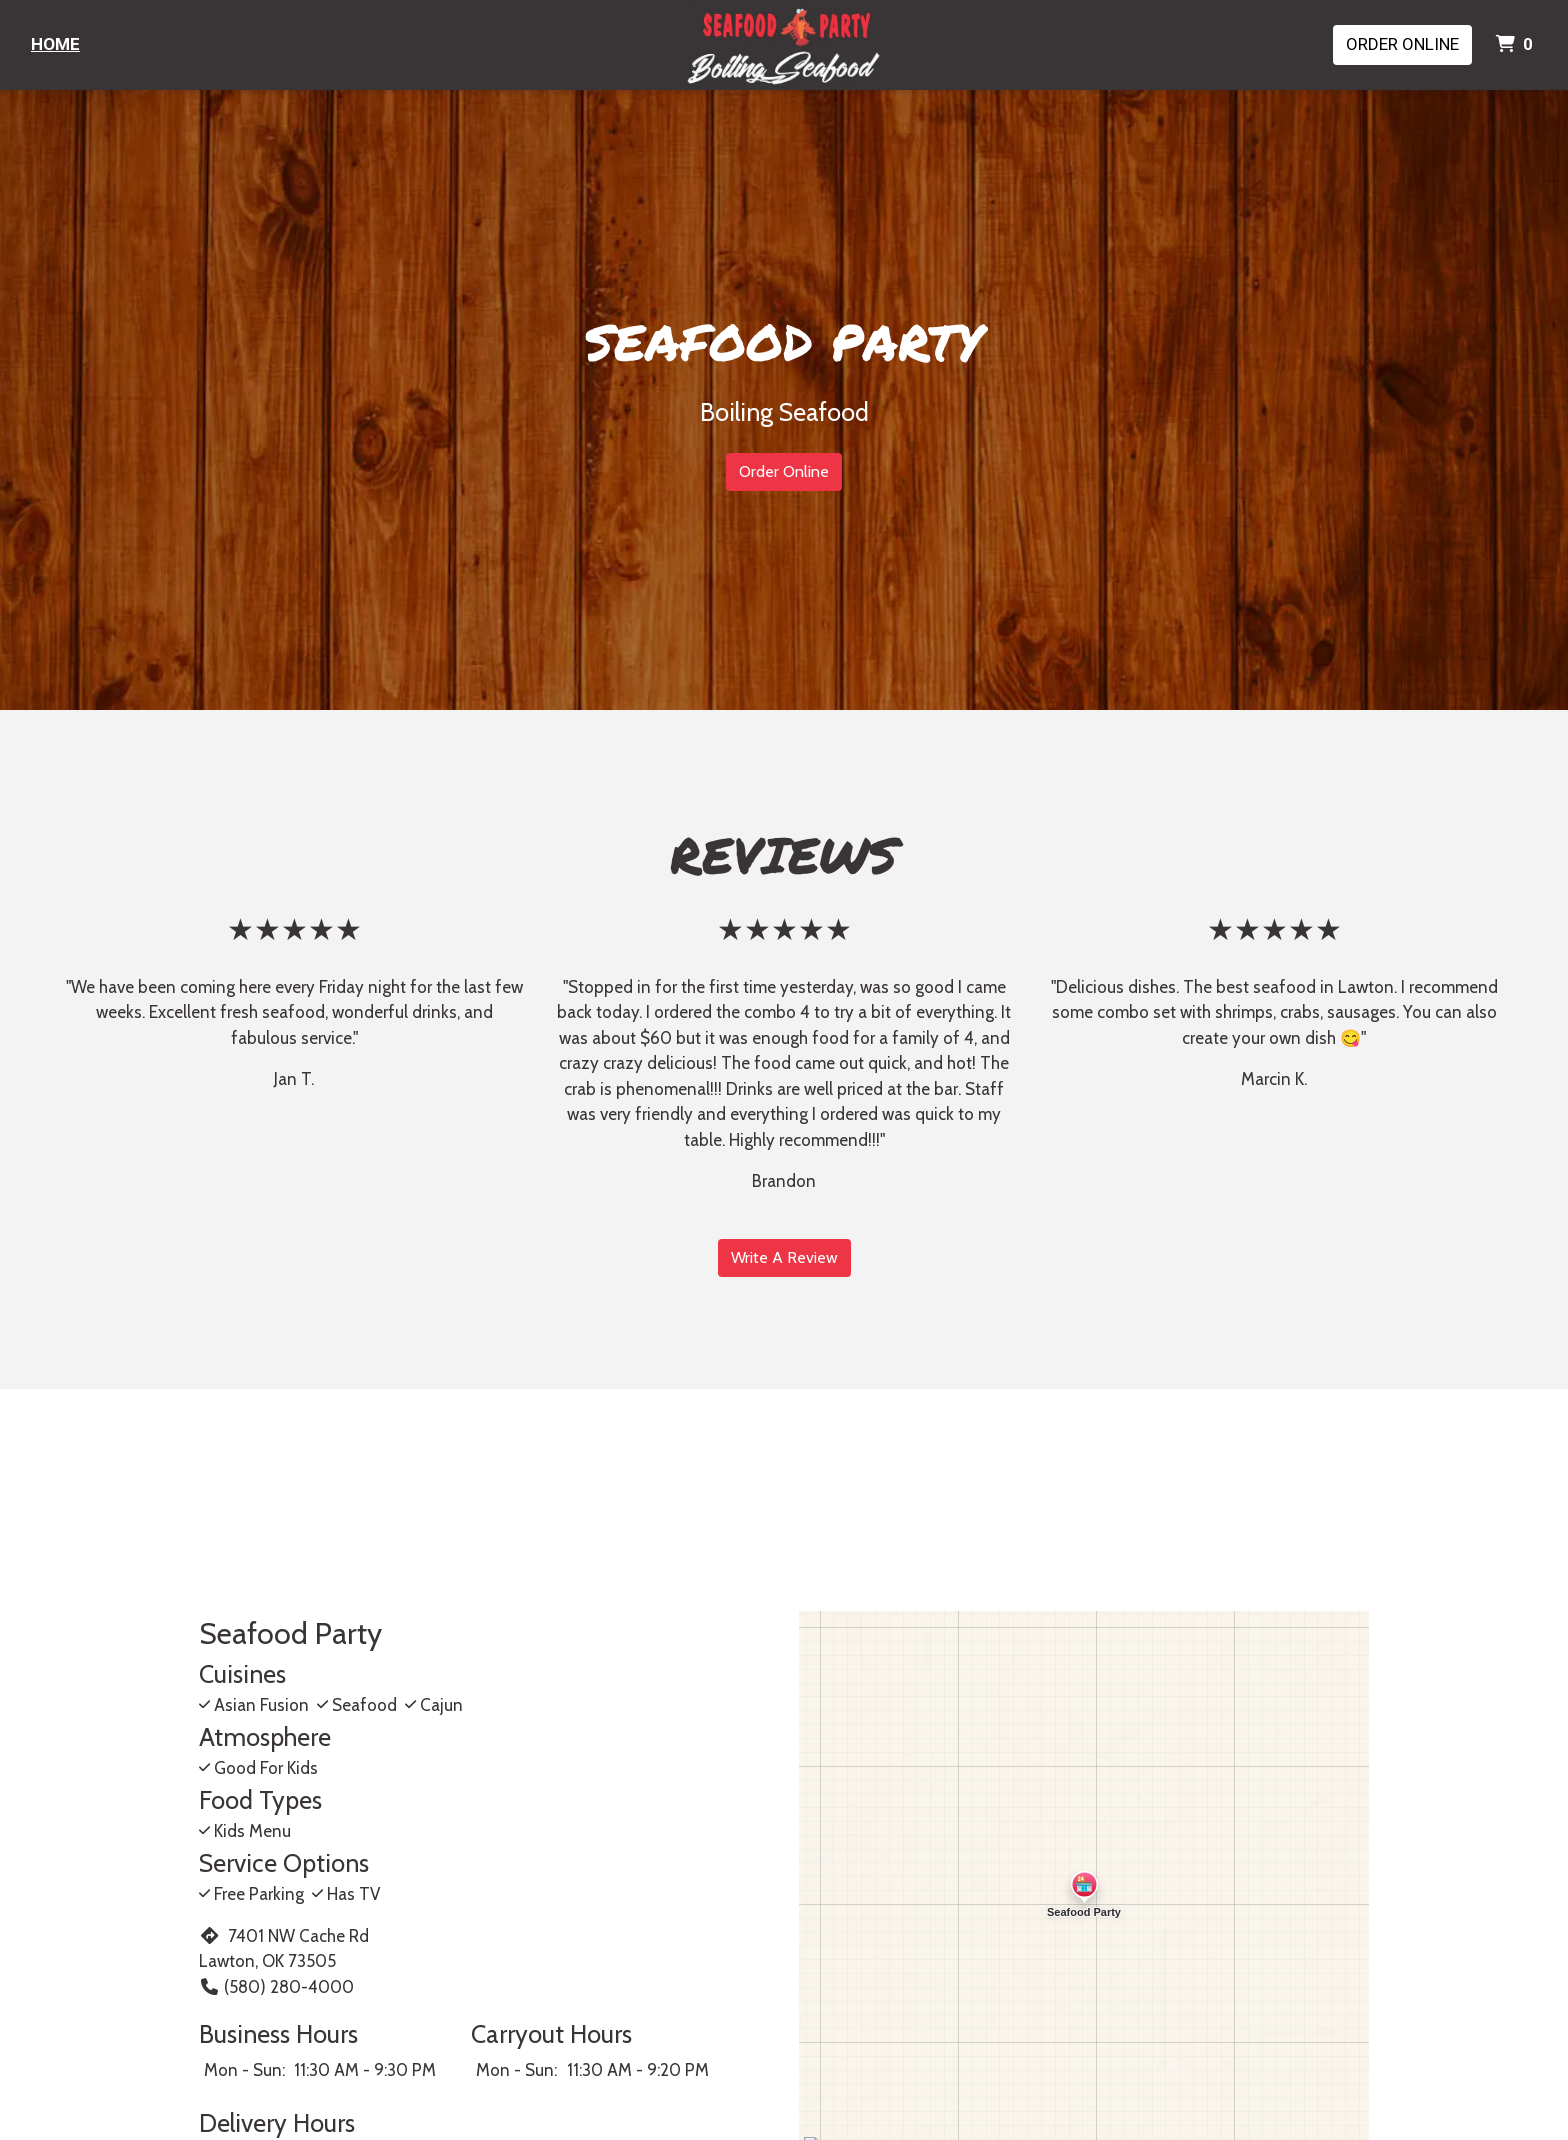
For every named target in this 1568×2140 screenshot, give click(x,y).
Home (55, 44)
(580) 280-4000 (276, 1987)
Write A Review (784, 1257)
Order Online (1402, 44)
